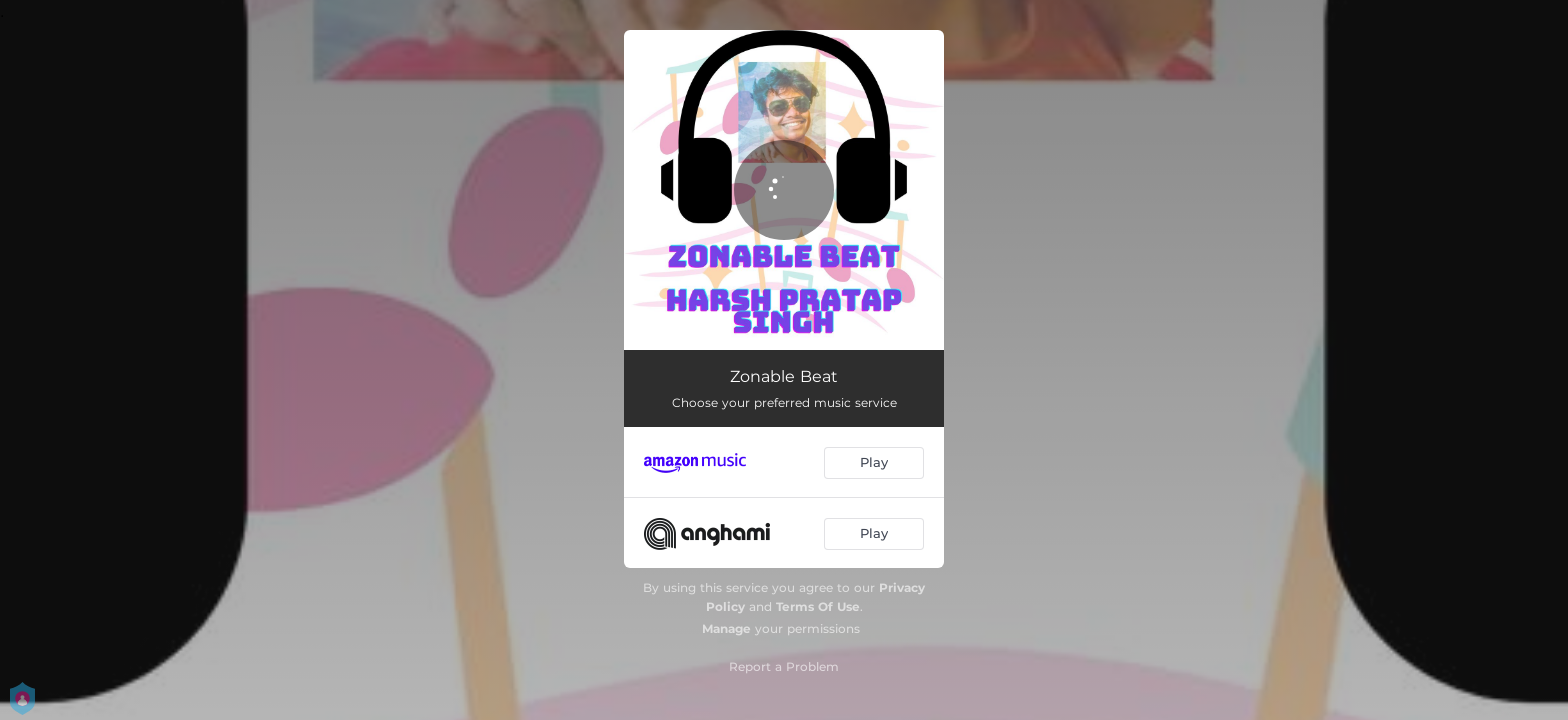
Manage (726, 628)
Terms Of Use (818, 606)
